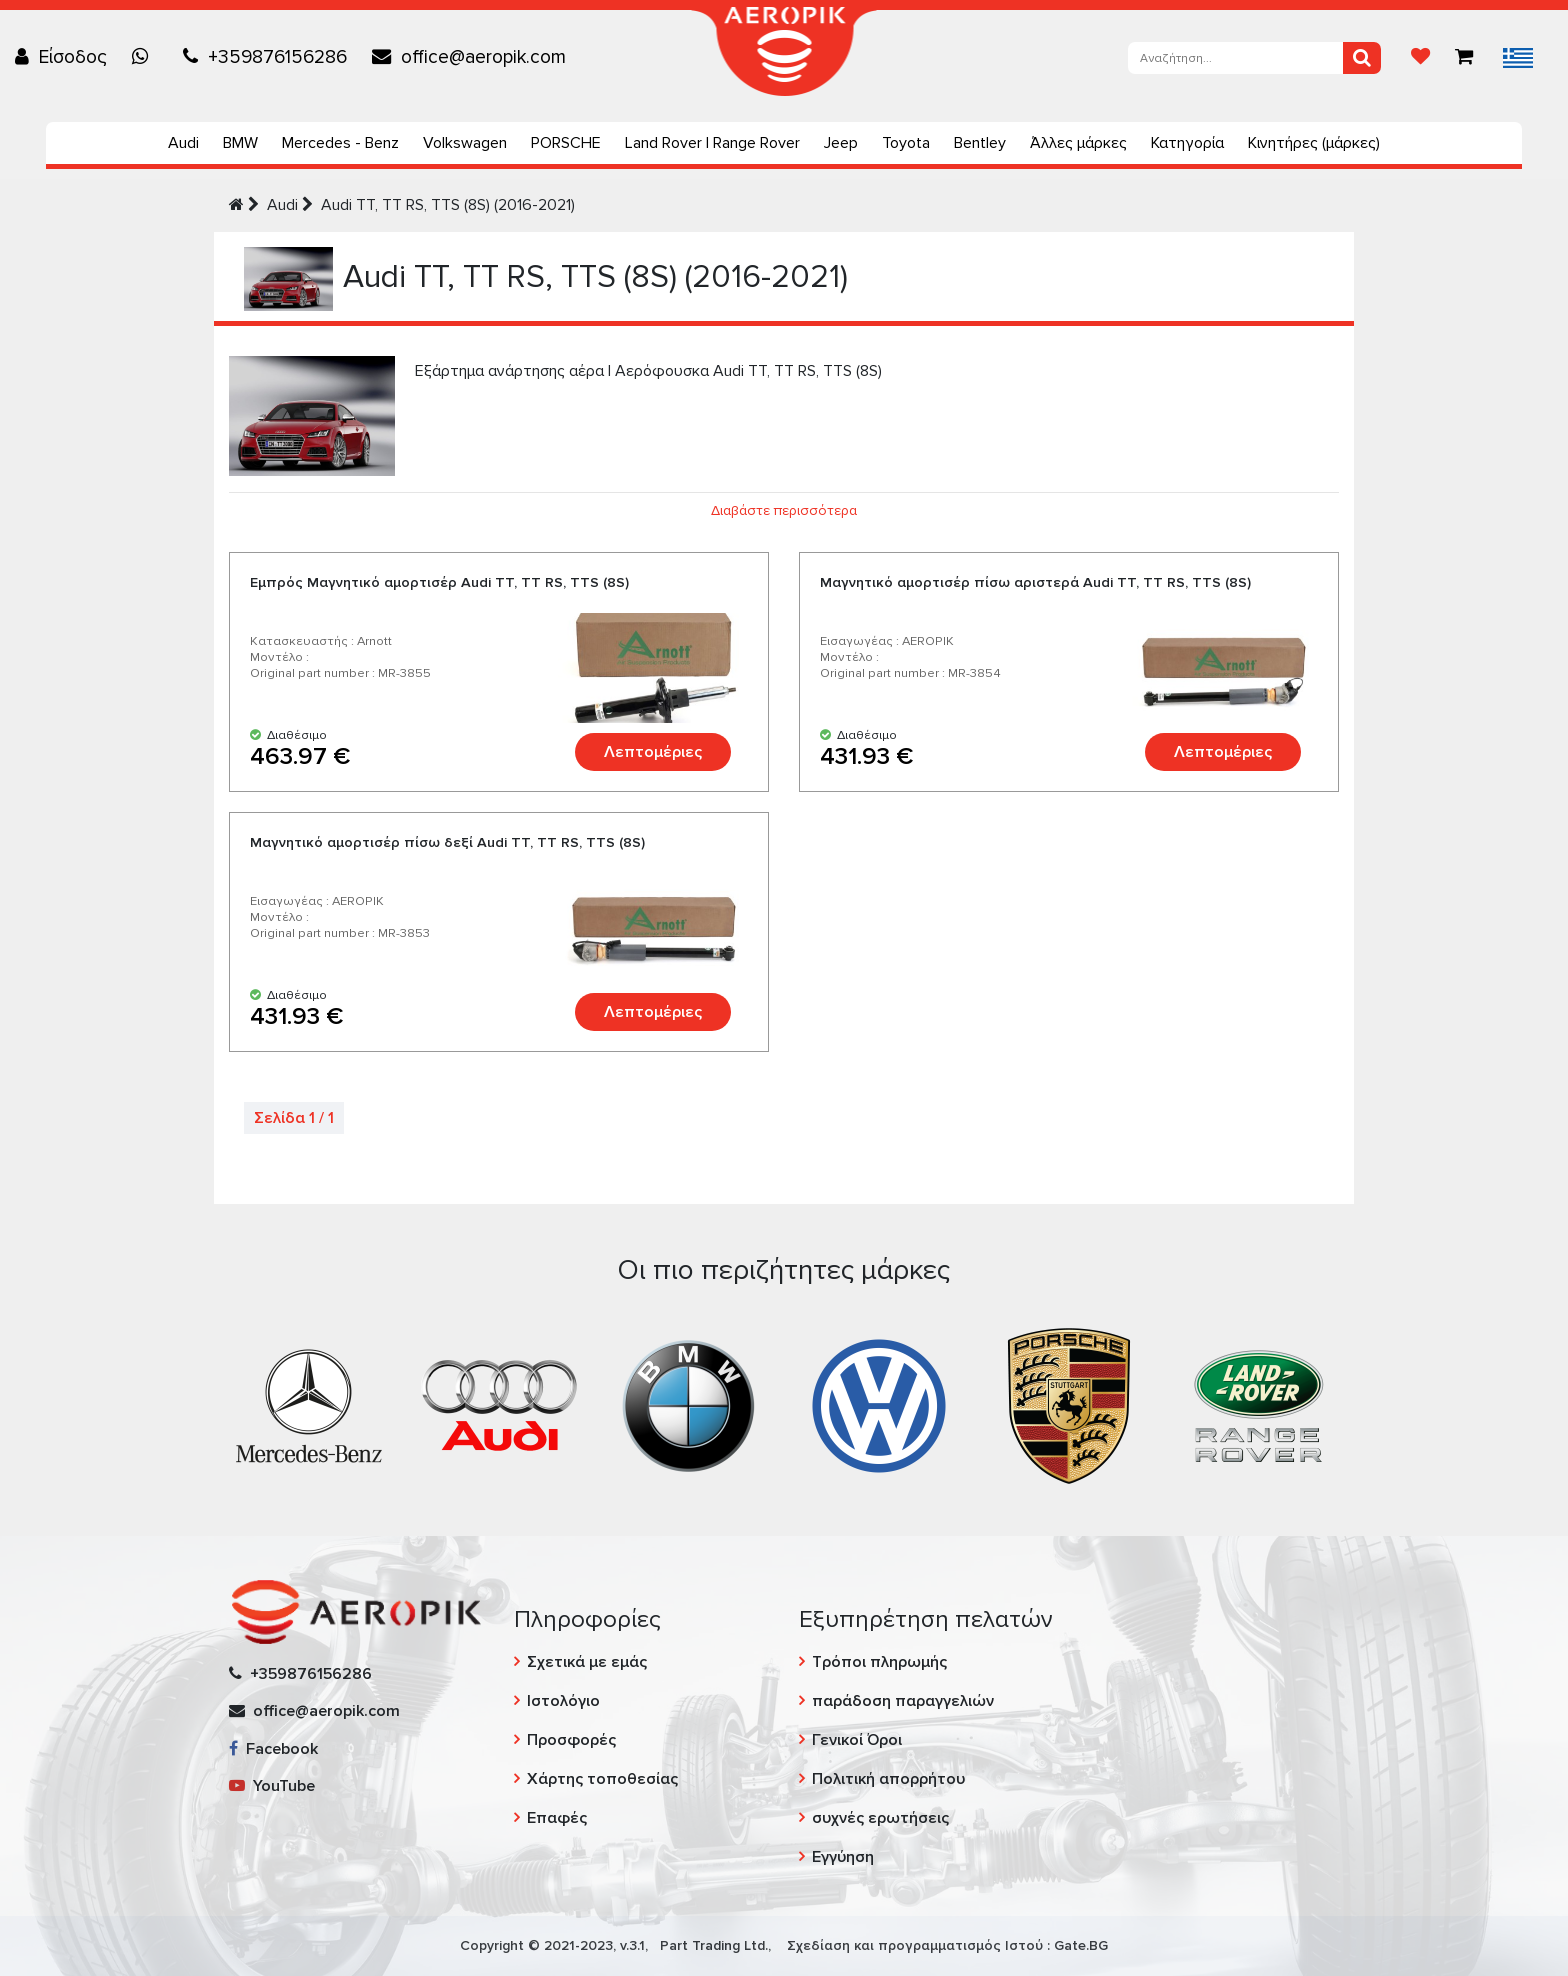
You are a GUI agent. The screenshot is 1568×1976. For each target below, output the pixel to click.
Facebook (273, 1749)
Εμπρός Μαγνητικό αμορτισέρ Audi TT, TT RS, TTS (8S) (439, 582)
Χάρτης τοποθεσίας (602, 1779)
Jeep (841, 143)
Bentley (980, 143)
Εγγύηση (843, 1857)
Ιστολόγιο (563, 1701)
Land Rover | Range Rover (712, 143)
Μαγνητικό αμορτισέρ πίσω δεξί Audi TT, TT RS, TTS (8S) (447, 842)
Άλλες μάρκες (1078, 143)
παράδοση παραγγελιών (903, 1701)
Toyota (906, 143)
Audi (183, 143)
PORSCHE (566, 143)
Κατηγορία (1187, 143)
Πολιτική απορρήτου (888, 1779)
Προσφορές (571, 1740)
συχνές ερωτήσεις (880, 1818)
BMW (240, 143)
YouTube (272, 1786)
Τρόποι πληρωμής (879, 1662)
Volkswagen (465, 143)
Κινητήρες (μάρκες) (1314, 143)
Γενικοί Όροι (857, 1740)
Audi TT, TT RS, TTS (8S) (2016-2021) (448, 205)
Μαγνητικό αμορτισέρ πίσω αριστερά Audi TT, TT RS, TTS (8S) (1035, 582)
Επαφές (557, 1818)
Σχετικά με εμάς (587, 1662)
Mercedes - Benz (340, 143)
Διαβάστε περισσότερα (784, 510)
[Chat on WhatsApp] (145, 57)
